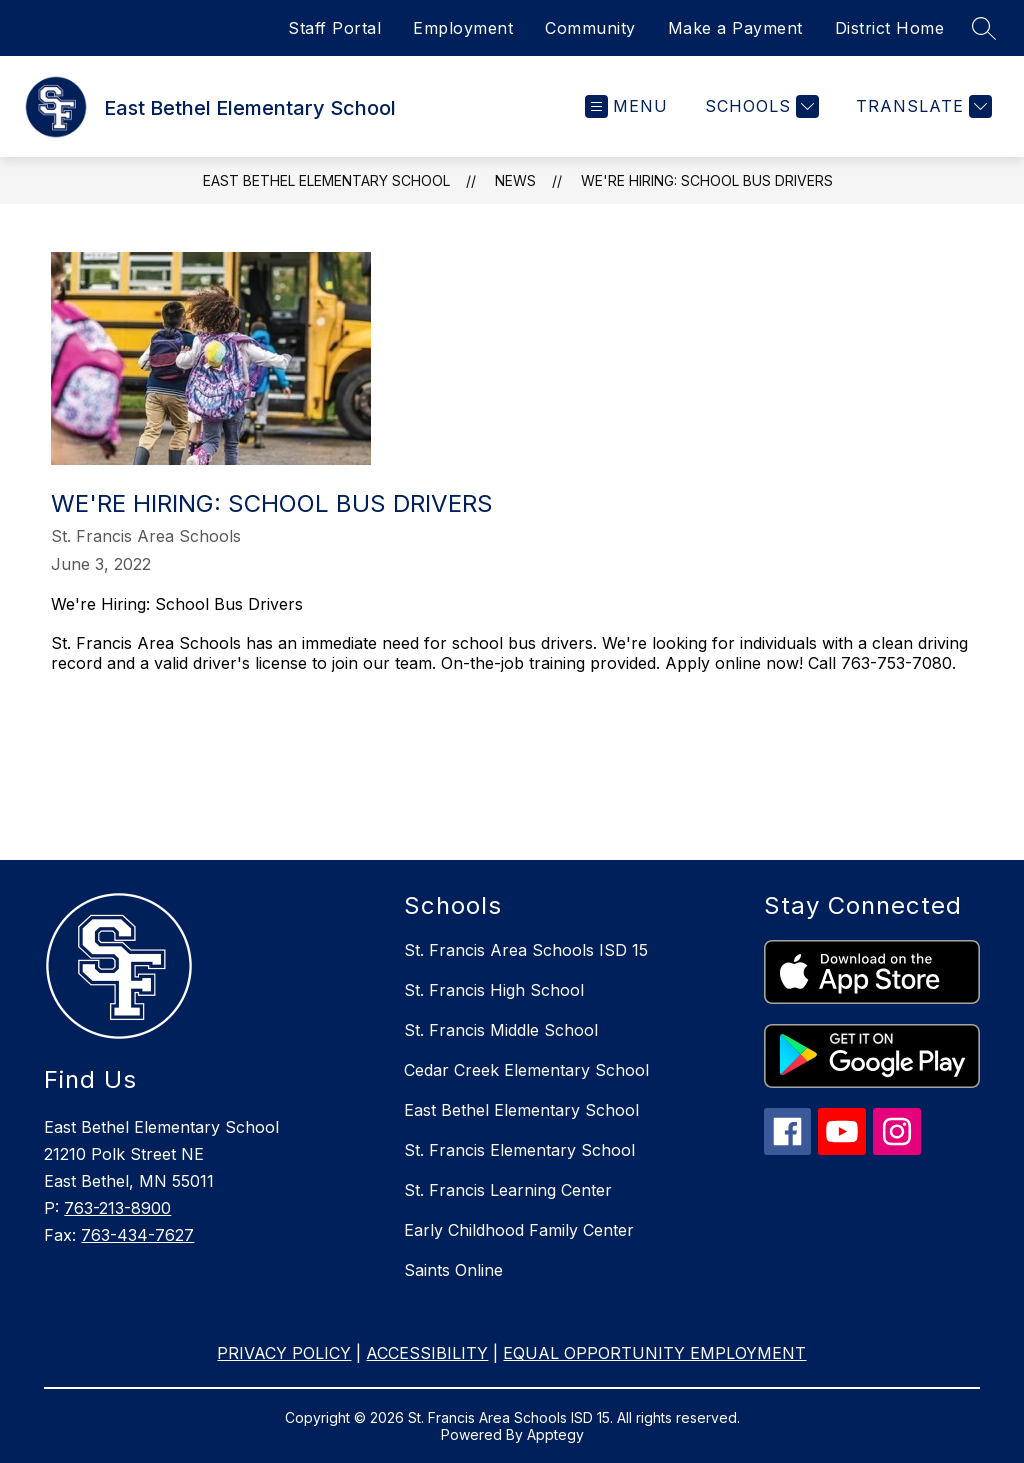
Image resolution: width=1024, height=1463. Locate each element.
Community (590, 28)
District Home (890, 28)
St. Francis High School (494, 990)
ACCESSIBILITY (427, 1353)
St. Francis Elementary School (519, 1150)
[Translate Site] (921, 106)
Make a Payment (735, 28)
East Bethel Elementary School (326, 180)
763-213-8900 (117, 1208)
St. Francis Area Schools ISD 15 (526, 950)
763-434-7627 (137, 1235)
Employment (463, 28)
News (515, 180)
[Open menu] (626, 106)
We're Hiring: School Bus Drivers (707, 180)
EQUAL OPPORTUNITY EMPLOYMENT (654, 1353)
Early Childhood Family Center (519, 1230)
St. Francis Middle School (501, 1030)
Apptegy (555, 1434)
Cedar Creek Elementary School (526, 1070)
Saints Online (453, 1270)
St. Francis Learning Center (508, 1190)
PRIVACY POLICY (284, 1353)
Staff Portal (334, 28)
